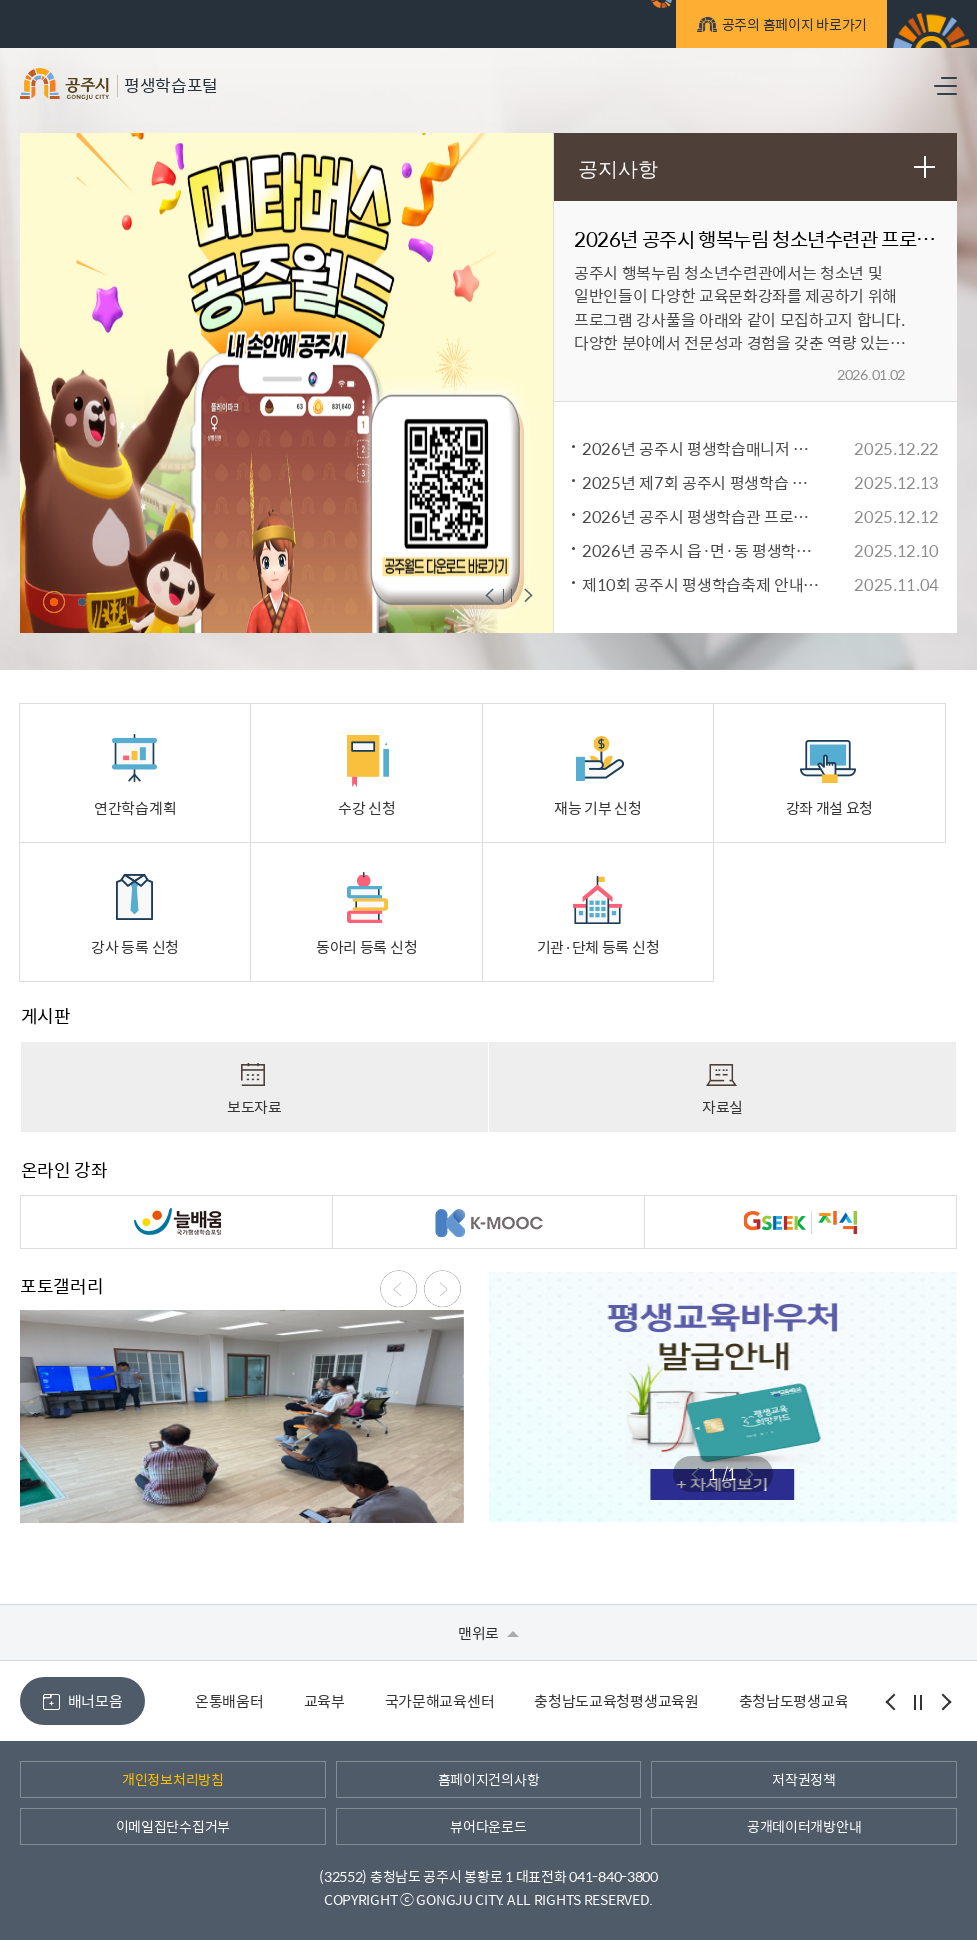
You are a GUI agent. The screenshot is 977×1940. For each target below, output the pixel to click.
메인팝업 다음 (526, 597)
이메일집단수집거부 (173, 1826)
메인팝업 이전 (493, 597)
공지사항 (618, 169)
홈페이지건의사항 (489, 1779)
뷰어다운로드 (488, 1826)
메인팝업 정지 (509, 597)
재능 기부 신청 (598, 775)
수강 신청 (367, 775)
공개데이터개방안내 (804, 1826)
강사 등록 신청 (135, 914)
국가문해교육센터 (440, 1700)
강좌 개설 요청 (830, 775)
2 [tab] (82, 602)
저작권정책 (804, 1779)
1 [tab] (54, 602)
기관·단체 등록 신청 (598, 914)
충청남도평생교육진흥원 (814, 1700)
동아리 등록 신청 (366, 914)
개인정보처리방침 (173, 1779)
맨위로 (488, 1632)
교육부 (324, 1700)
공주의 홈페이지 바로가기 (791, 27)
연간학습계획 (135, 775)
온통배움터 (229, 1700)
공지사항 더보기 (924, 165)
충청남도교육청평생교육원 (616, 1700)
